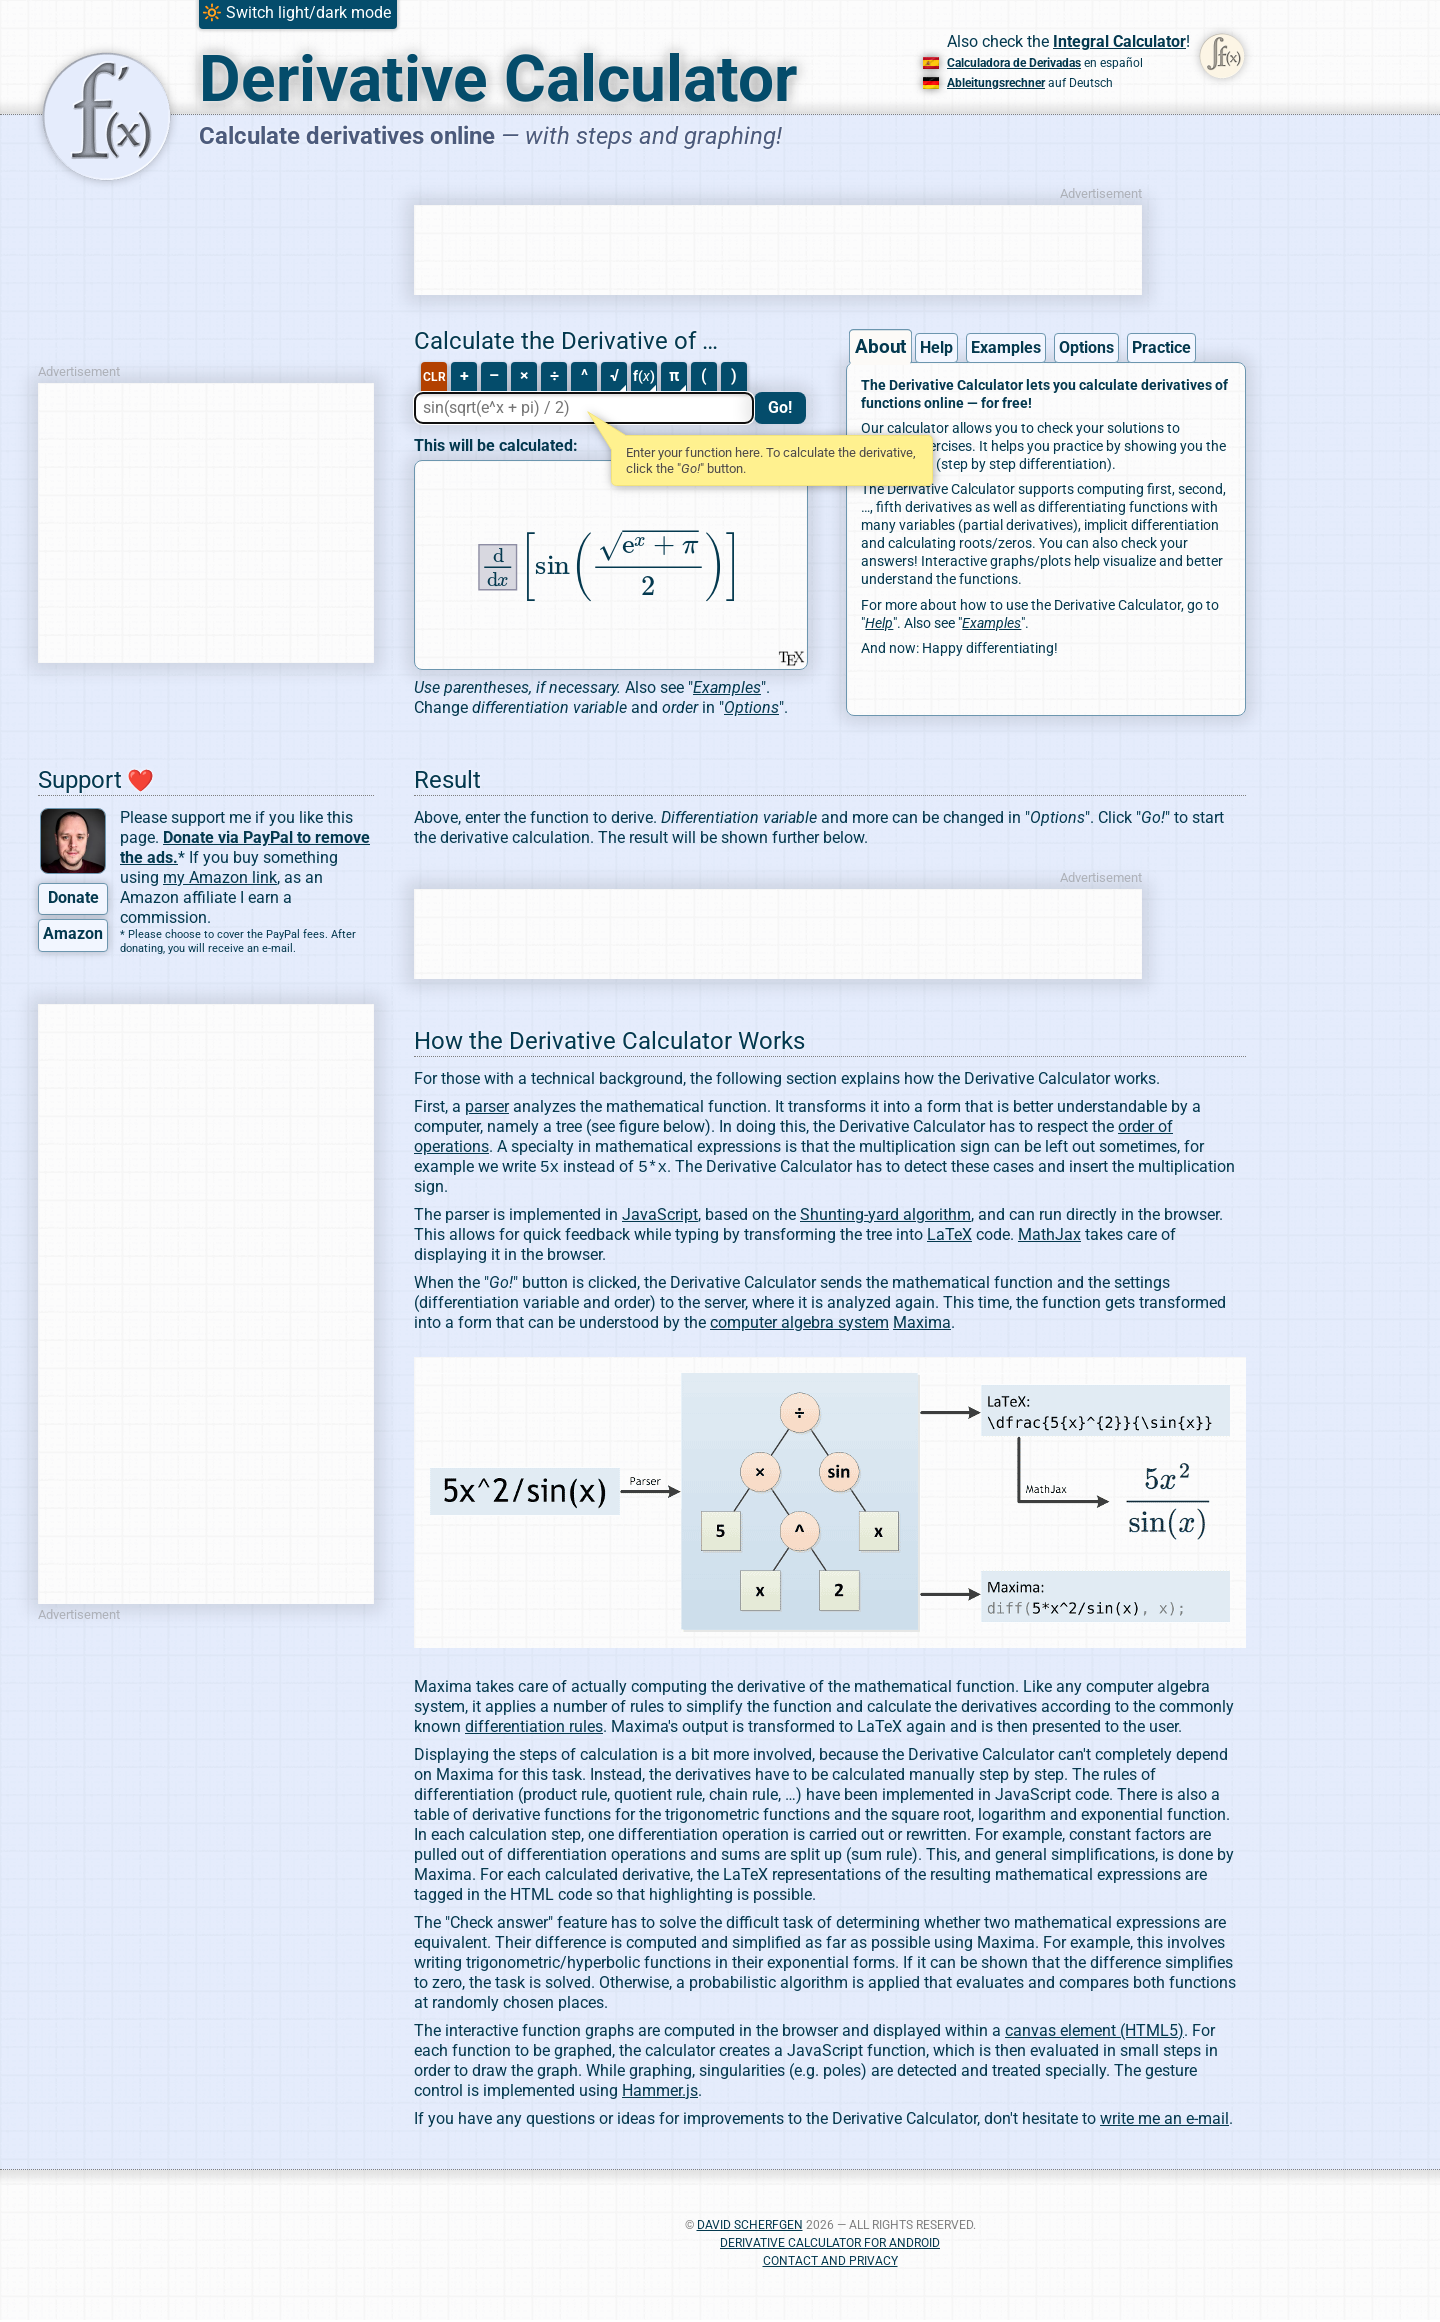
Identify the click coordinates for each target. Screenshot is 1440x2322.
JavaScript (660, 1216)
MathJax (1049, 1236)
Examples (1006, 347)
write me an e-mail (1164, 2120)
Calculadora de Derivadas (1014, 63)
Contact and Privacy (830, 2263)
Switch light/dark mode (308, 12)
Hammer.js (660, 2092)
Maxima (922, 1324)
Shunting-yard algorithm (885, 1216)
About (881, 346)
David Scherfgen (750, 2227)
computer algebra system (799, 1324)
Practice (1161, 347)
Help (936, 347)
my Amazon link (220, 877)
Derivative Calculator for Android (830, 2245)
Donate (73, 897)
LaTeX (949, 1236)
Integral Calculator (1119, 41)
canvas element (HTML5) (1094, 2032)
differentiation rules (534, 1728)
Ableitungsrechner (996, 83)
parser (487, 1106)
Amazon (73, 933)
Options (1086, 347)
